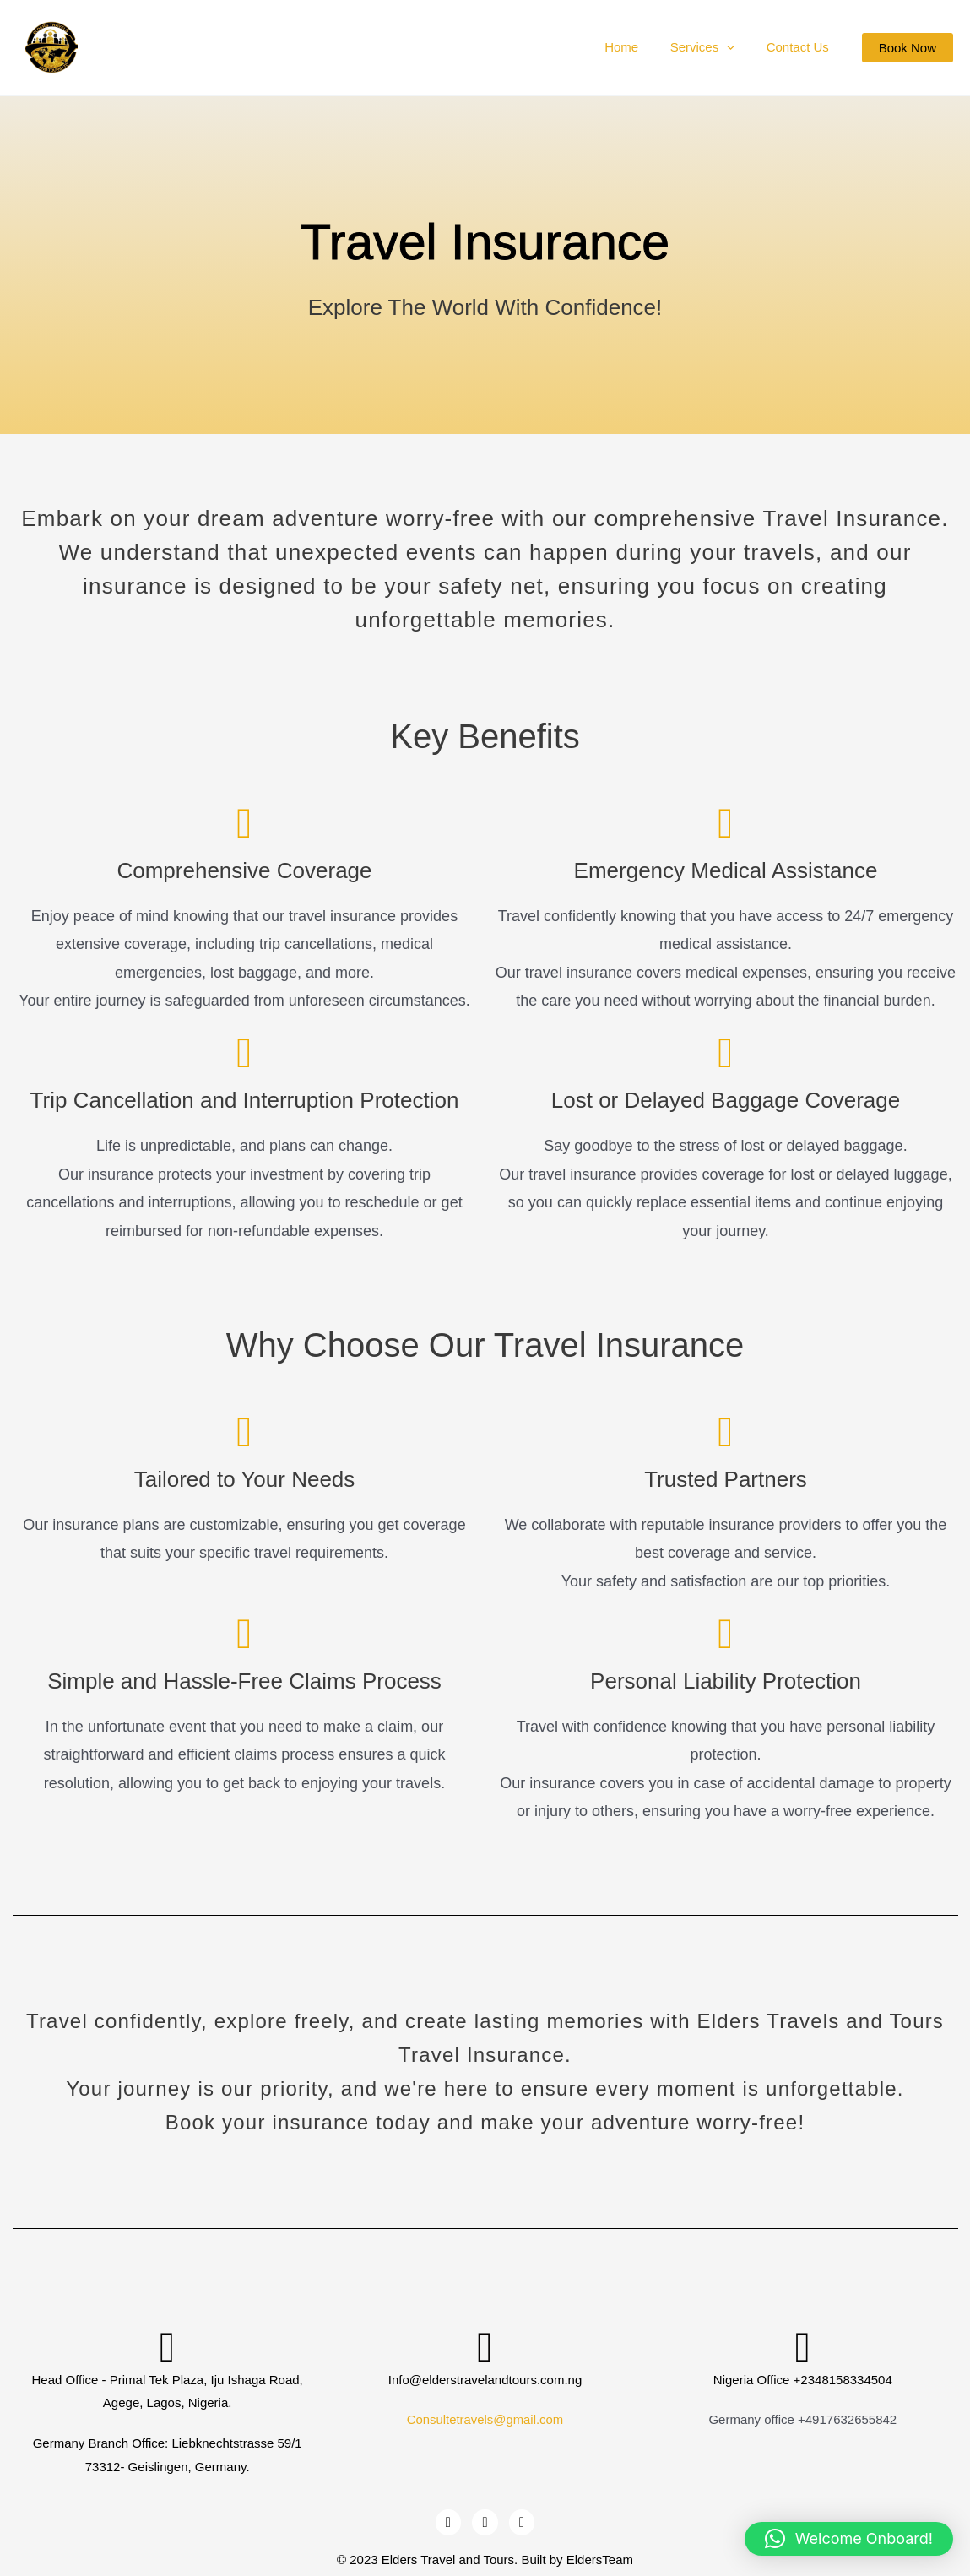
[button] (907, 47)
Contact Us (800, 47)
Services (712, 47)
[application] (736, 47)
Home (637, 47)
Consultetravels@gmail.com (485, 2419)
